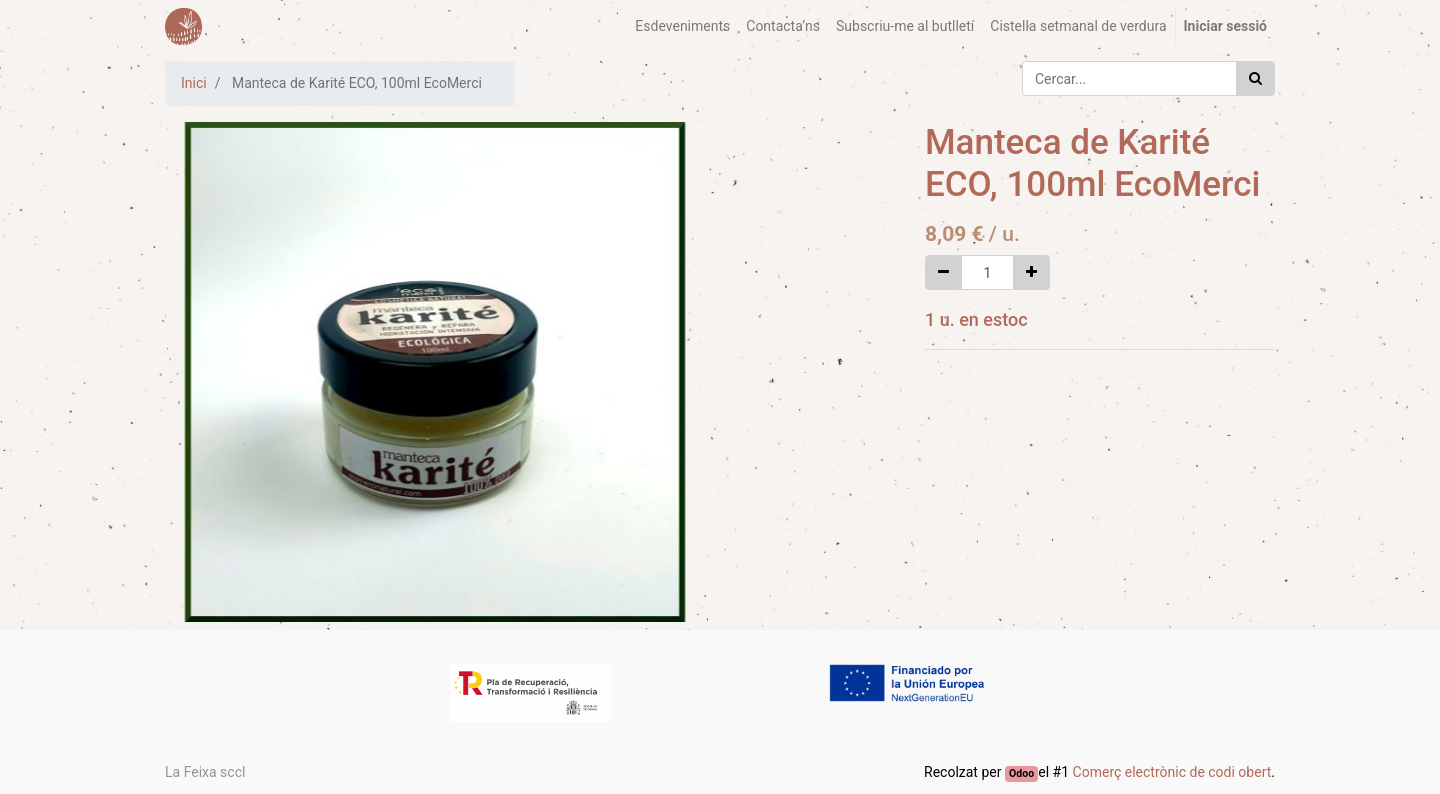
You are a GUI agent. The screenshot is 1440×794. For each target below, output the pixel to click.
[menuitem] (682, 26)
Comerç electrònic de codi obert (1172, 772)
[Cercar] (1255, 78)
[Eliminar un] (943, 272)
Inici (194, 83)
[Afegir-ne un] (1031, 272)
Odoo (1021, 773)
